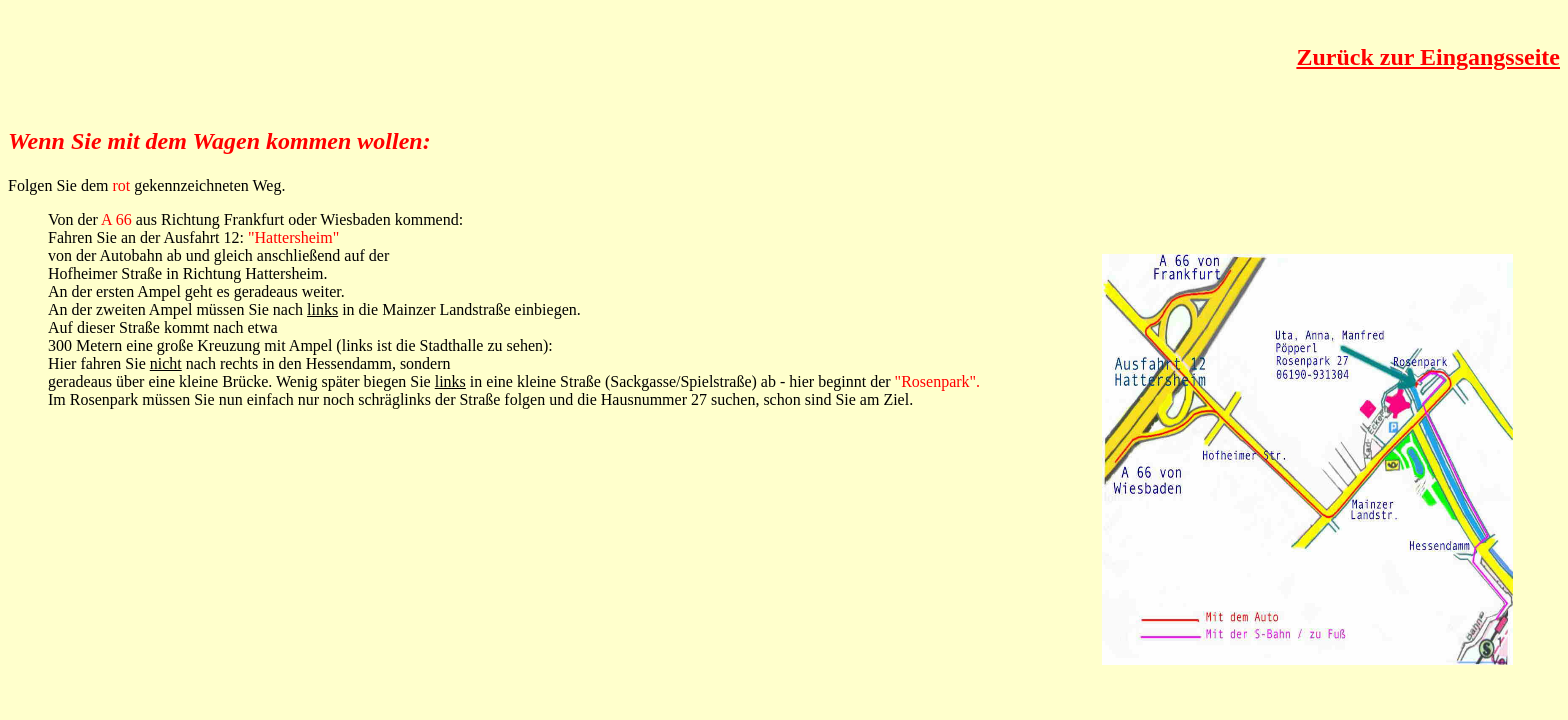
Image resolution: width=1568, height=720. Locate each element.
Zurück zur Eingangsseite (1428, 57)
